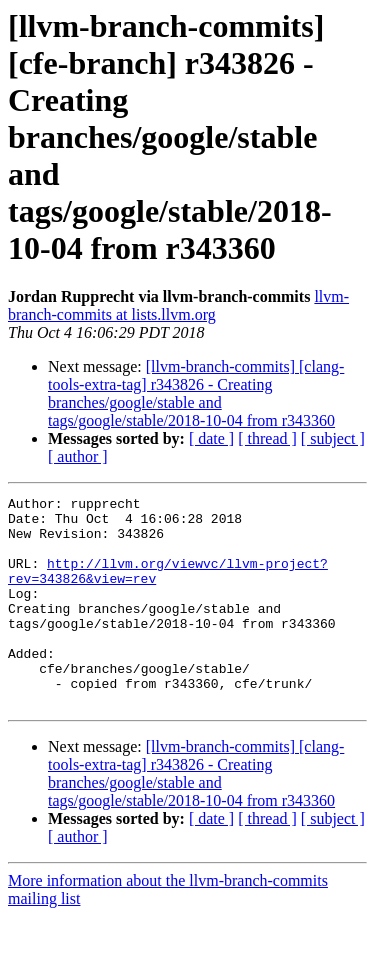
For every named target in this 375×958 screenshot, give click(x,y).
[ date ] (211, 438)
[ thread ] (267, 438)
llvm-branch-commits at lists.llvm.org (178, 305)
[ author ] (78, 456)
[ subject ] (333, 438)
